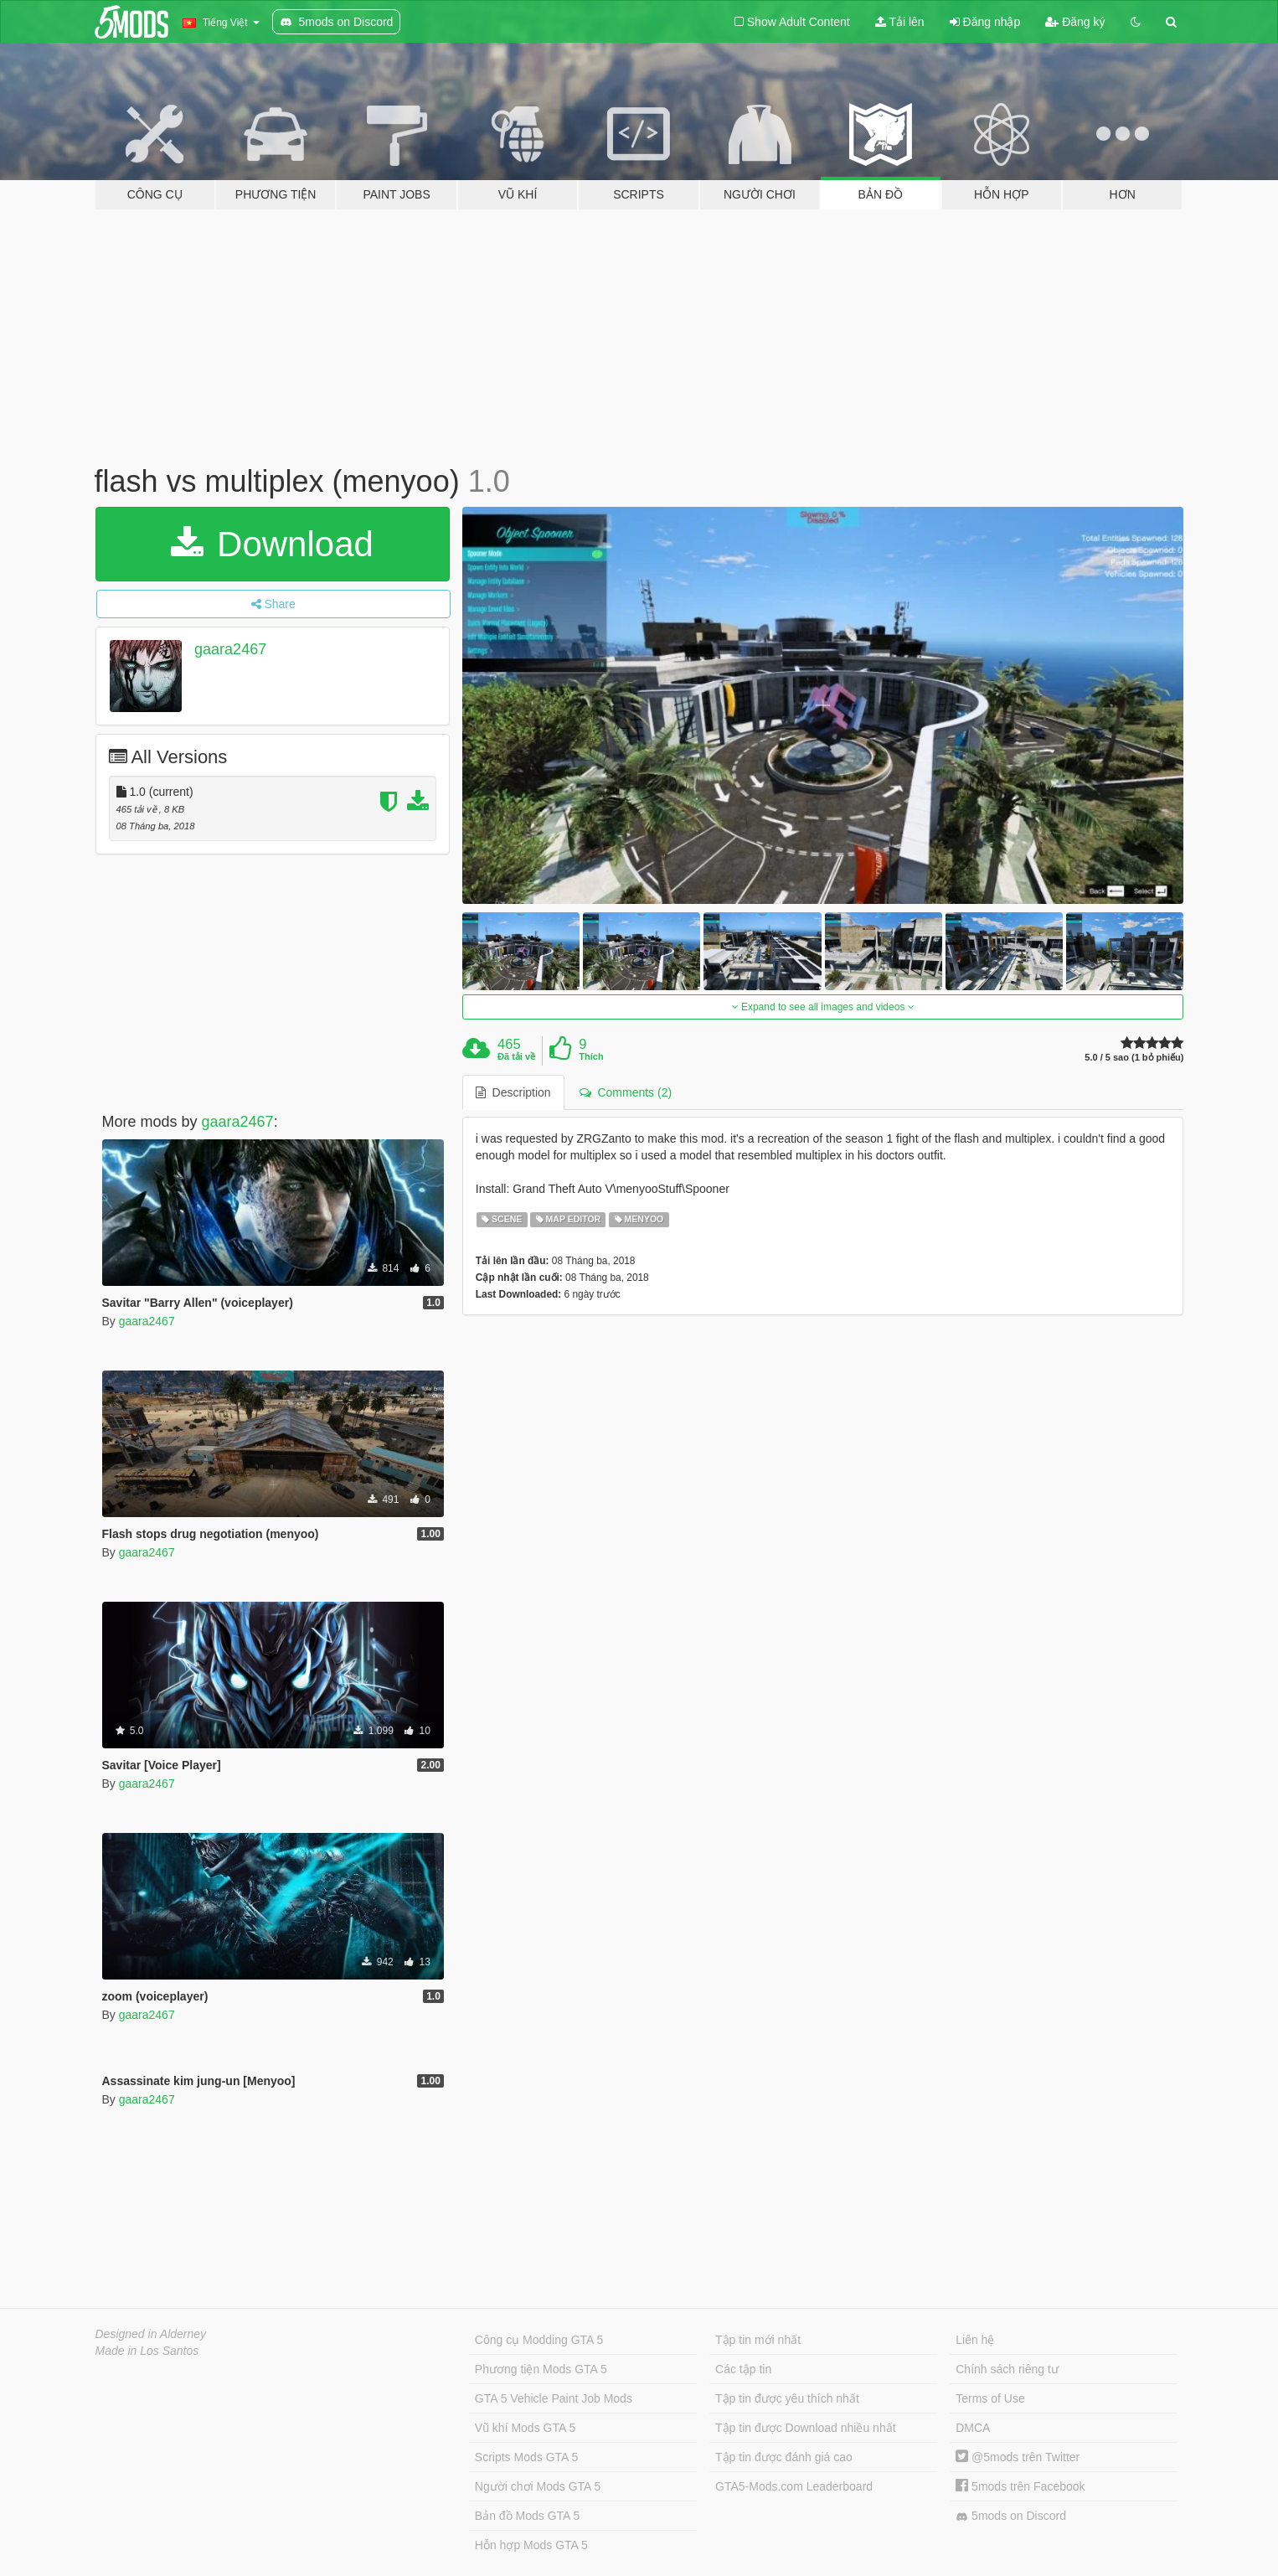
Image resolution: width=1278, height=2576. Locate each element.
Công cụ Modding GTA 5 (539, 2339)
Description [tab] (513, 1092)
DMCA (973, 2427)
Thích (591, 1056)
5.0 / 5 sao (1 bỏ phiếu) (1134, 1057)
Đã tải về (516, 1056)
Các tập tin (743, 2369)
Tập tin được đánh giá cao (784, 2457)
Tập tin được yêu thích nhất (787, 2398)
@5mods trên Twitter (1018, 2457)
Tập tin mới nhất (758, 2339)
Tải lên (900, 21)
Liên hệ (975, 2339)
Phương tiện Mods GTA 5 (541, 2369)
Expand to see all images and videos (823, 1007)
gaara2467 (230, 649)
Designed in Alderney (151, 2334)
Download (272, 544)
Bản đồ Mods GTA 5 (527, 2515)
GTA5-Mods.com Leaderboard (794, 2486)
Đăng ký (1075, 21)
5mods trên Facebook (1020, 2486)
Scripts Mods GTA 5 (526, 2457)
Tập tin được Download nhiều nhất (805, 2427)
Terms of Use (990, 2398)
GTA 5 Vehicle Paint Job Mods (553, 2398)
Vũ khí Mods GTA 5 (525, 2427)
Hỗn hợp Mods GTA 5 (531, 2545)
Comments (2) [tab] (626, 1092)
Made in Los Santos (147, 2350)
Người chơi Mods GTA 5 (537, 2486)
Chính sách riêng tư (1007, 2369)
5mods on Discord (1011, 2516)
